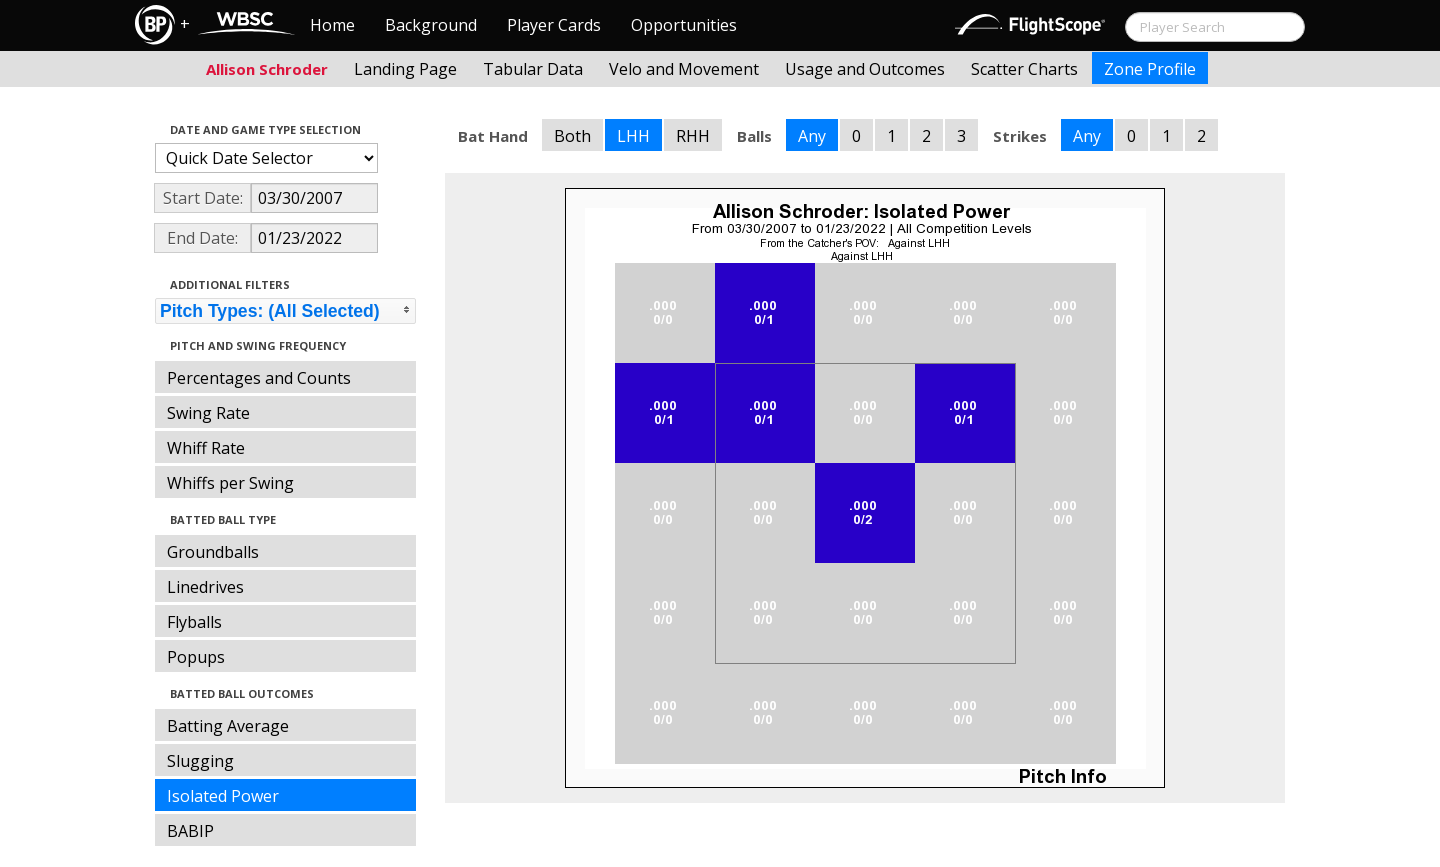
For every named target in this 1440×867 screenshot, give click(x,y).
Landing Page (405, 69)
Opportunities (684, 25)
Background (431, 25)
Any (812, 136)
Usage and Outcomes (865, 69)
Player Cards (554, 25)
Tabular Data (533, 69)
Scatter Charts (1024, 69)
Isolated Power (223, 796)
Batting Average (228, 726)
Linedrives (205, 587)
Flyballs (194, 622)
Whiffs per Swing (230, 483)
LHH (633, 136)
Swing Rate (208, 413)
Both (572, 136)
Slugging (200, 761)
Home (332, 25)
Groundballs (213, 552)
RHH (693, 136)
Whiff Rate (206, 448)
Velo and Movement (684, 69)
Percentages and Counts (259, 378)
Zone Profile (1150, 69)
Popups (196, 657)
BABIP (190, 831)
